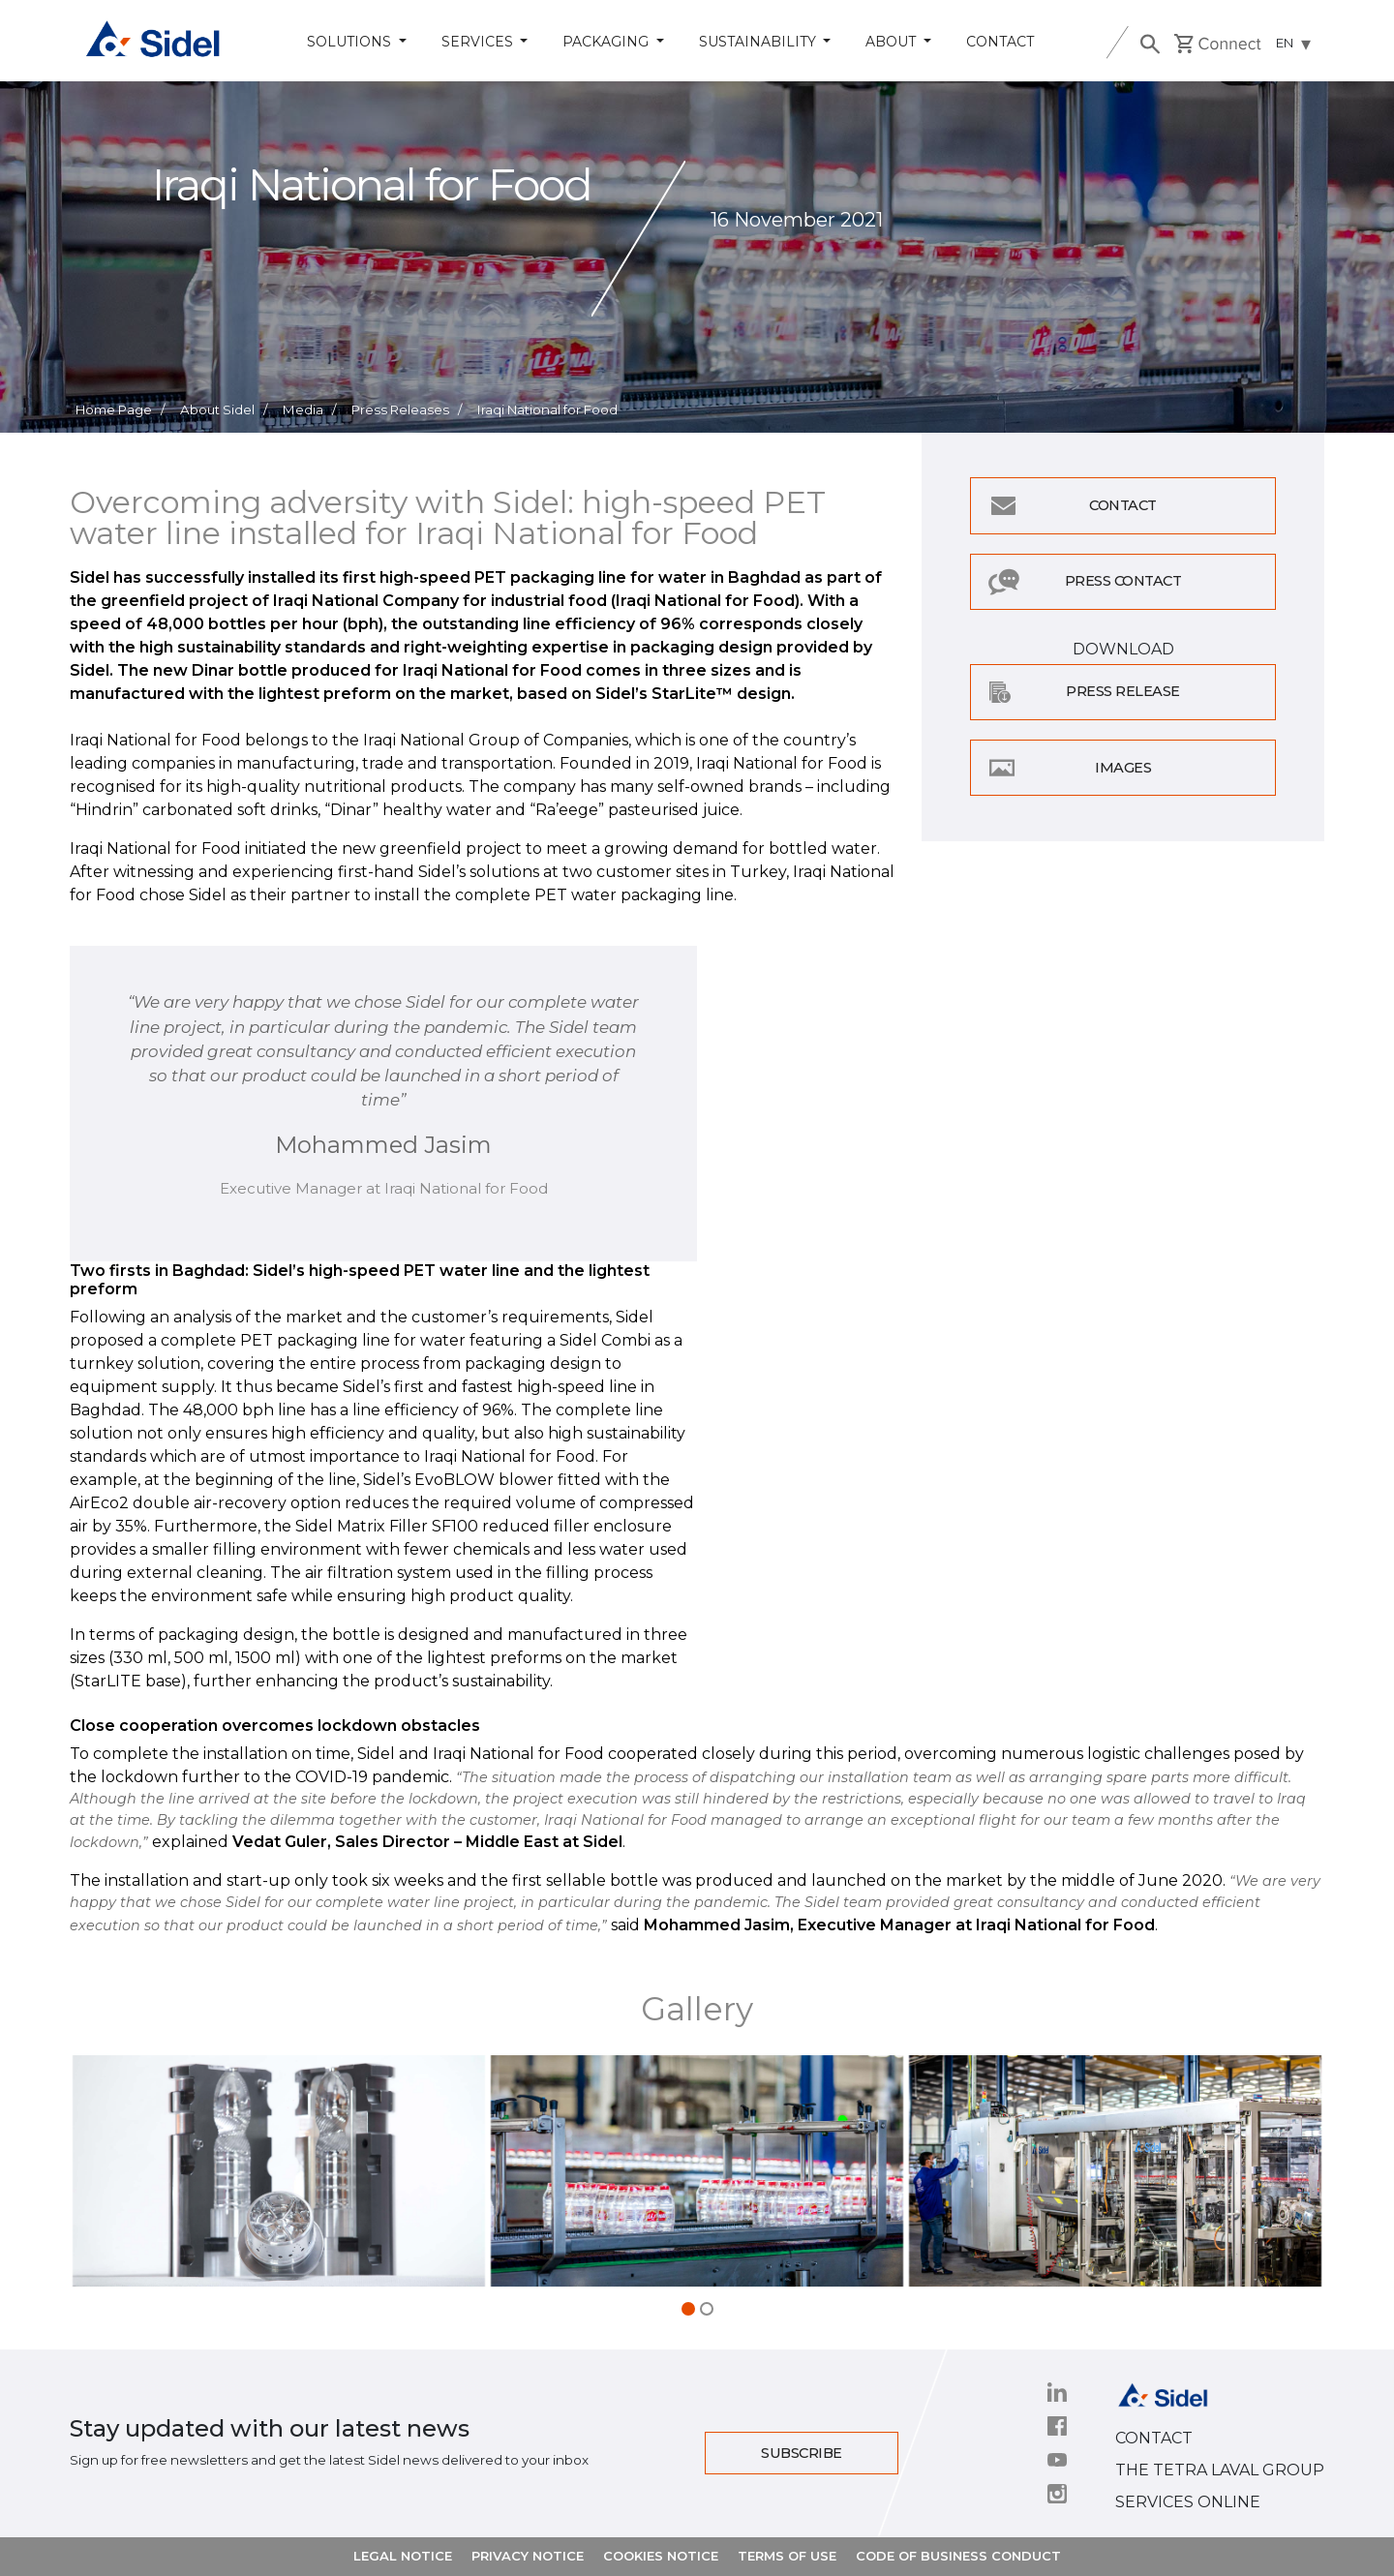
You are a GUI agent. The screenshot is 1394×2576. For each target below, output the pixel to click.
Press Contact (1123, 581)
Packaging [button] (607, 41)
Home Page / (120, 409)
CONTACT (1154, 2438)
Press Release (1123, 691)
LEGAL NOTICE (402, 2555)
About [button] (892, 41)
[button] (688, 2309)
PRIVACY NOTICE (527, 2555)
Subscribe (801, 2453)
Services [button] (479, 41)
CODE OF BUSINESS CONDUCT (958, 2555)
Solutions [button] (351, 41)
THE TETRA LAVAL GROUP (1219, 2470)
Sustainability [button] (759, 41)
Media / (309, 409)
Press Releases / (406, 409)
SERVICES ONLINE (1187, 2502)
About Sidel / (223, 409)
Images (1123, 767)
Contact (1000, 41)
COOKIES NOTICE (660, 2555)
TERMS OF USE (787, 2555)
